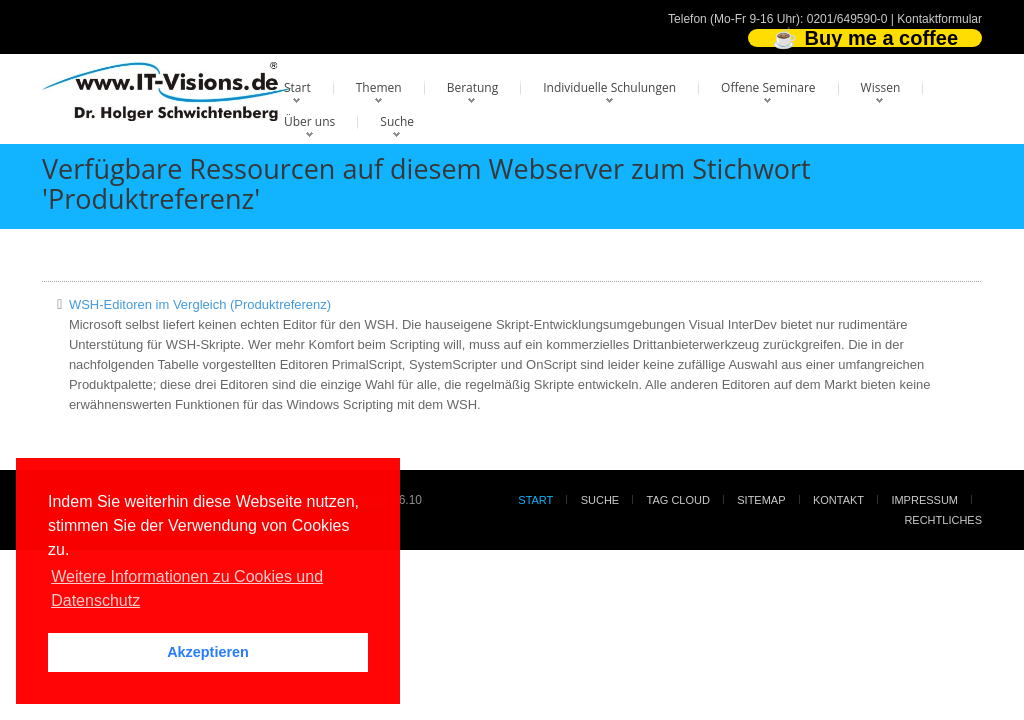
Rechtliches (943, 520)
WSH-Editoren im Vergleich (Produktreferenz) (200, 304)
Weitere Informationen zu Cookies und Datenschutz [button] (187, 588)
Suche (397, 121)
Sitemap (761, 500)
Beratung (473, 87)
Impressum (924, 500)
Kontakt (838, 500)
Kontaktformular (939, 19)
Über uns (309, 121)
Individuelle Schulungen (609, 87)
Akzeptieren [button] (208, 652)
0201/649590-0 (847, 19)
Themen (379, 87)
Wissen (881, 87)
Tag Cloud (678, 500)
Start (297, 87)
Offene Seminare (768, 87)
